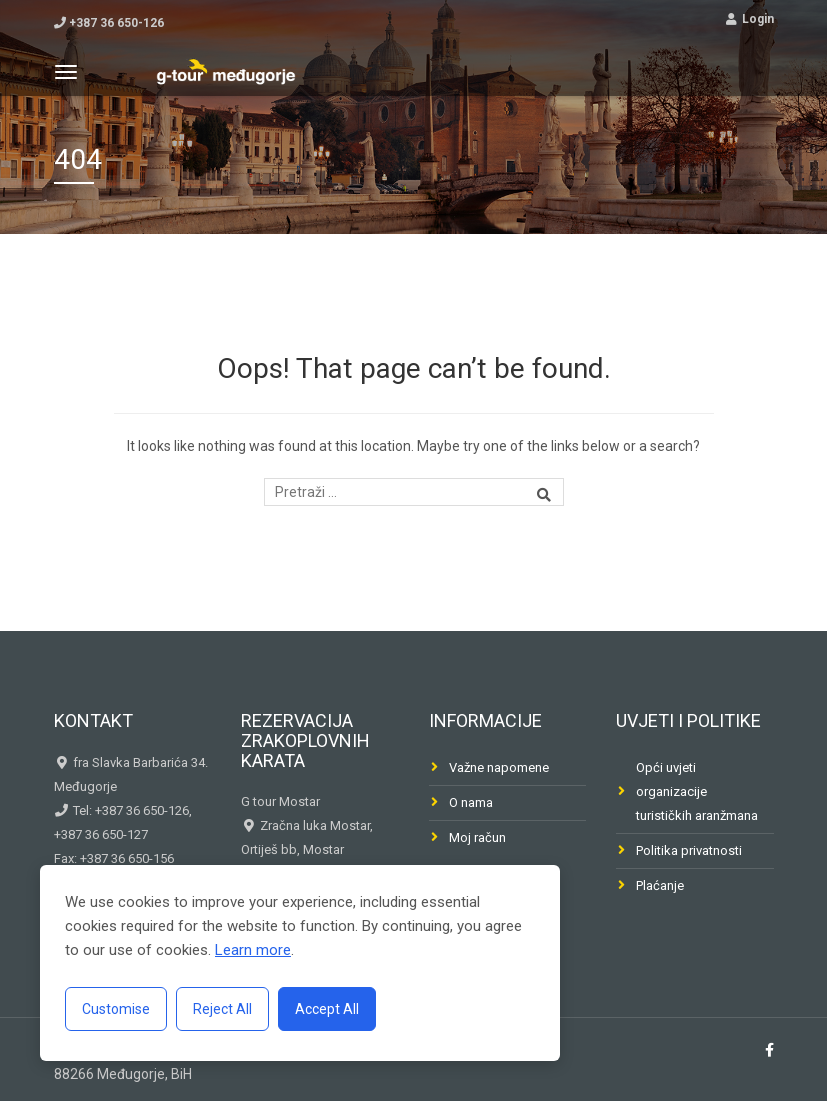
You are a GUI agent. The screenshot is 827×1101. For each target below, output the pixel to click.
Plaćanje (660, 885)
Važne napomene (499, 767)
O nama (471, 802)
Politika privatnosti (689, 850)
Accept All (327, 1009)
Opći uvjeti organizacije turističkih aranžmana (697, 791)
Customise (116, 1009)
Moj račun (477, 837)
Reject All (222, 1009)
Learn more (253, 950)
